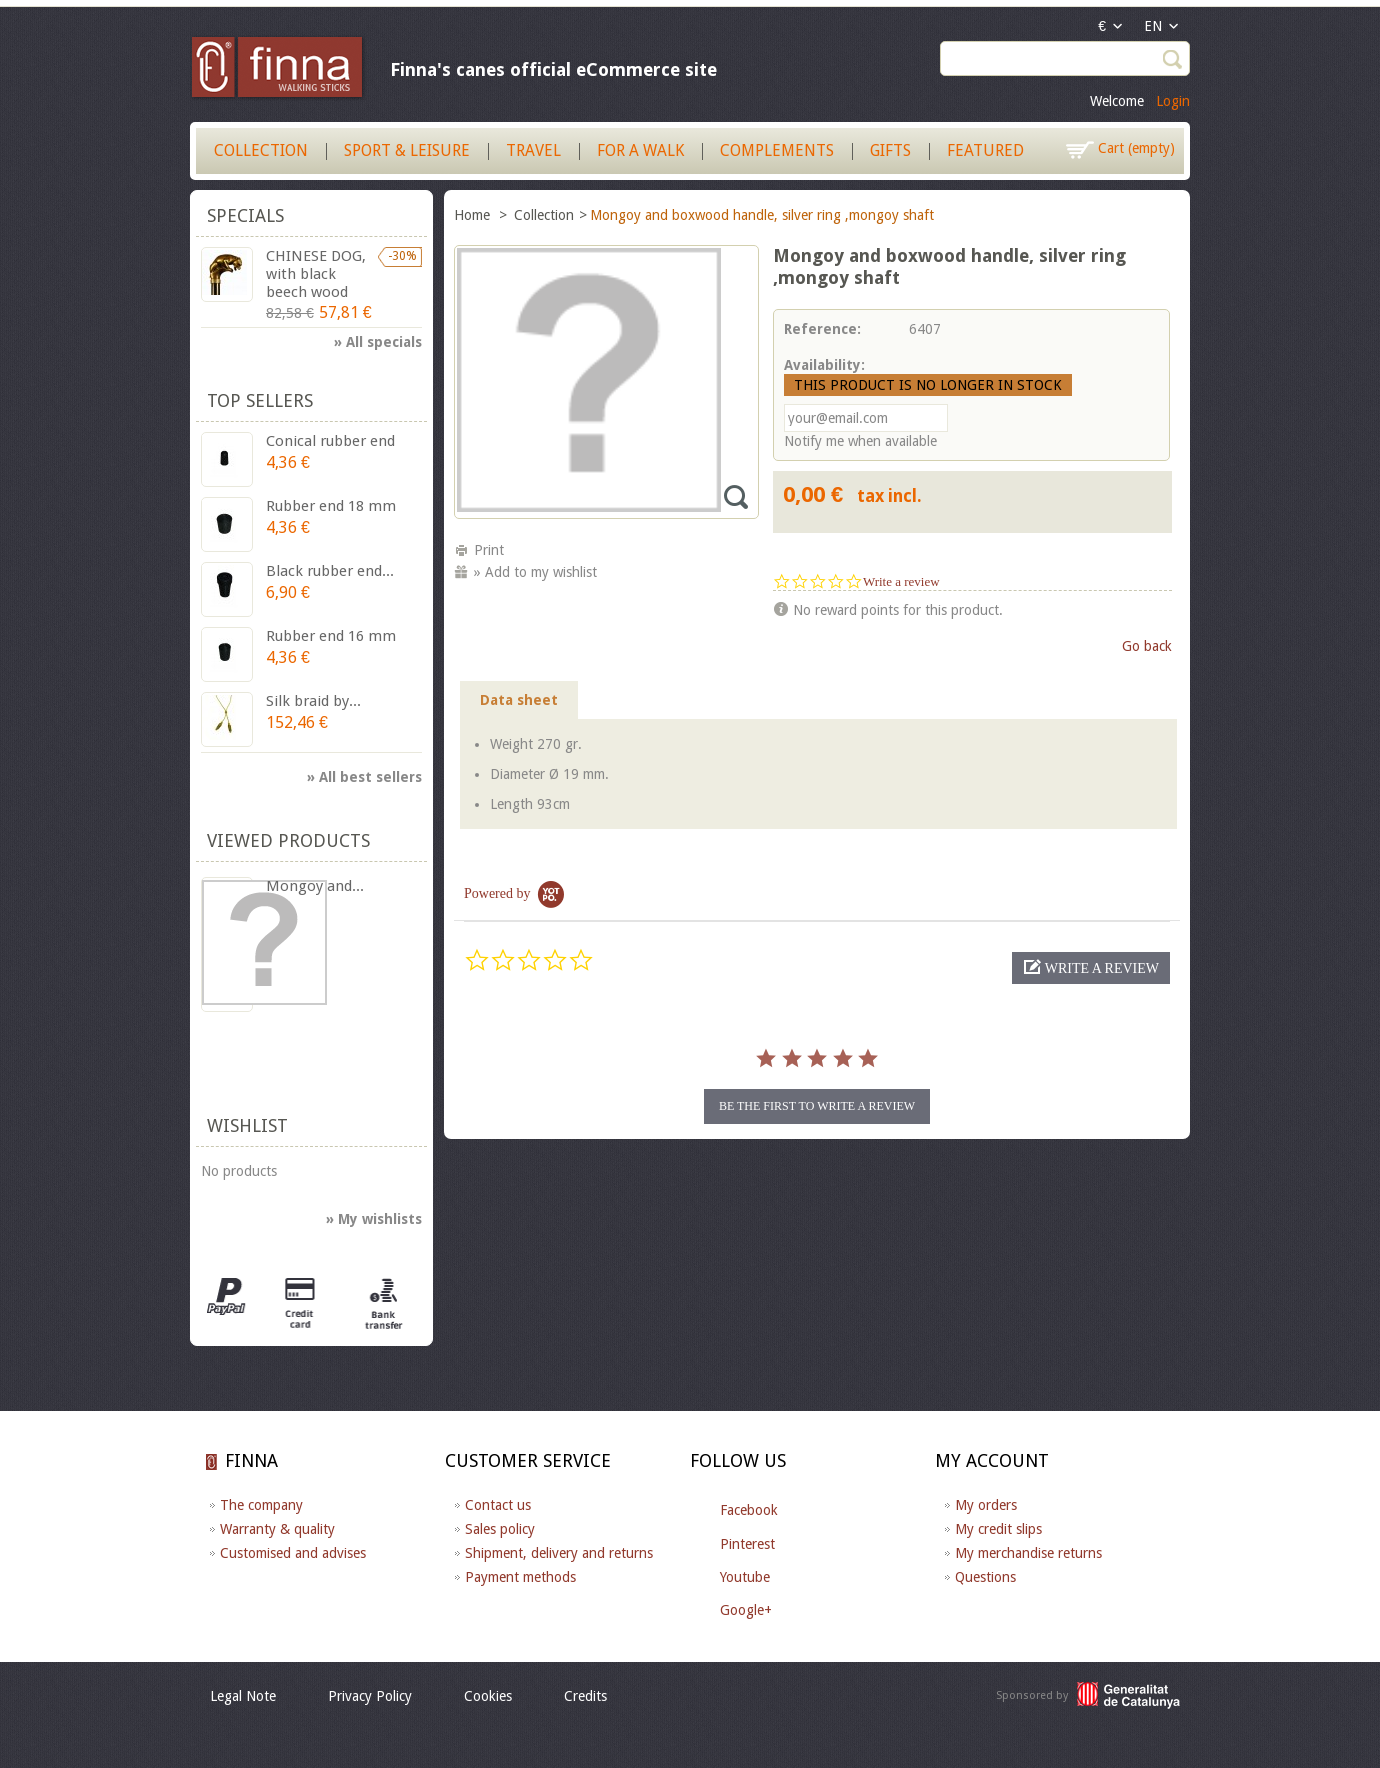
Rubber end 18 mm (331, 506)
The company (261, 1505)
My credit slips (998, 1529)
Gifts (890, 150)
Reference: (822, 329)
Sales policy (500, 1529)
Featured (985, 150)
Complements (777, 150)
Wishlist (247, 1125)
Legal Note (243, 1696)
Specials (245, 215)
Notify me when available (860, 441)
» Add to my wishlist (535, 572)
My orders (986, 1505)
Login (1173, 101)
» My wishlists (374, 1219)
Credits (585, 1696)
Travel (533, 150)
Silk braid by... (313, 701)
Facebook (749, 1510)
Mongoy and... (315, 886)
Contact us (498, 1505)
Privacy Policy (370, 1696)
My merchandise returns (1028, 1553)
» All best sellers (364, 777)
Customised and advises (293, 1553)
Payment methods (520, 1577)
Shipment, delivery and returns (559, 1553)
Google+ (746, 1610)
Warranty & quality (277, 1529)
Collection (261, 150)
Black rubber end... (330, 571)
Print (489, 550)
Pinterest (747, 1544)
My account (992, 1460)
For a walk (640, 150)
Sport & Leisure (407, 150)
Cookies (488, 1696)
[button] (1091, 968)
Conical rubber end (330, 441)
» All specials (378, 342)
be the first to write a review (817, 1106)
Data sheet (519, 700)
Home (474, 215)
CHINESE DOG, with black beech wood (316, 274)
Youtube (745, 1577)
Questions (985, 1577)
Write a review (901, 581)
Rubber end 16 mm (331, 636)
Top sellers (260, 400)
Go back (1147, 646)
